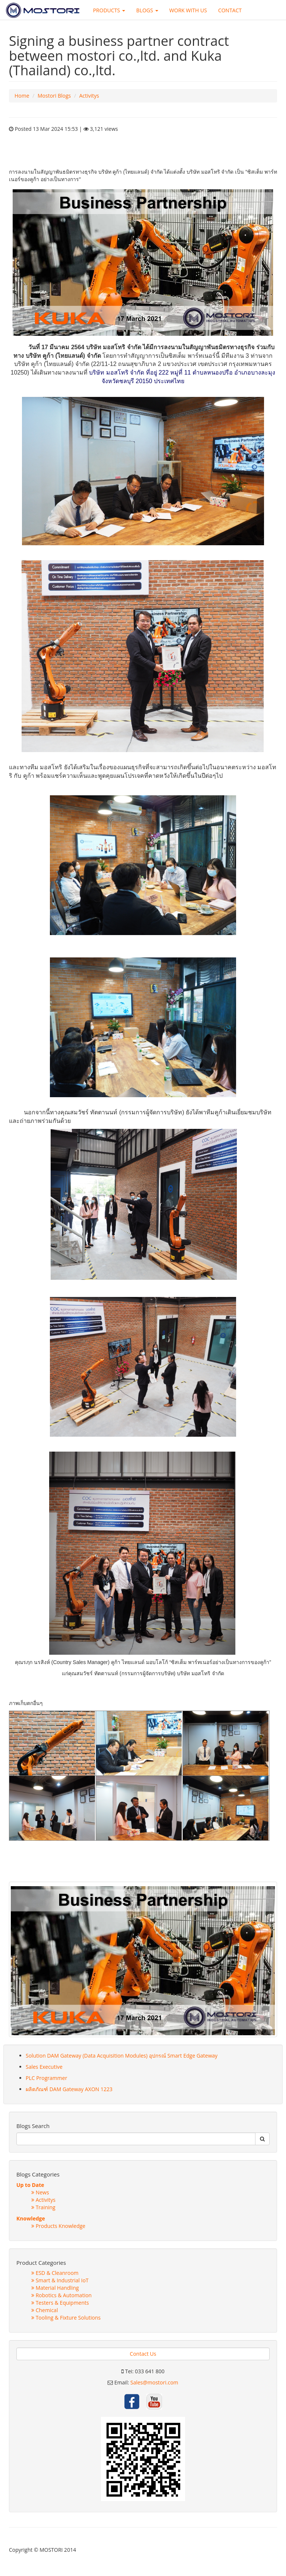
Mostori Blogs (54, 95)
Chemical (44, 2310)
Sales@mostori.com (154, 2382)
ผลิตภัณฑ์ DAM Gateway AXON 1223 (69, 2089)
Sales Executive (44, 2066)
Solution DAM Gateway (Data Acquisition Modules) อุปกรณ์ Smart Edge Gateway (121, 2055)
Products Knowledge (58, 2225)
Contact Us (143, 2353)
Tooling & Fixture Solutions (66, 2317)
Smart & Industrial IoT (60, 2280)
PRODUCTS (109, 10)
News (40, 2192)
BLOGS (147, 10)
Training (43, 2207)
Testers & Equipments (60, 2302)
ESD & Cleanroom (55, 2272)
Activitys (89, 95)
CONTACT (230, 10)
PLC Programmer (46, 2077)
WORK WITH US (188, 10)
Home (22, 95)
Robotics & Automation (61, 2295)
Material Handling (55, 2287)
